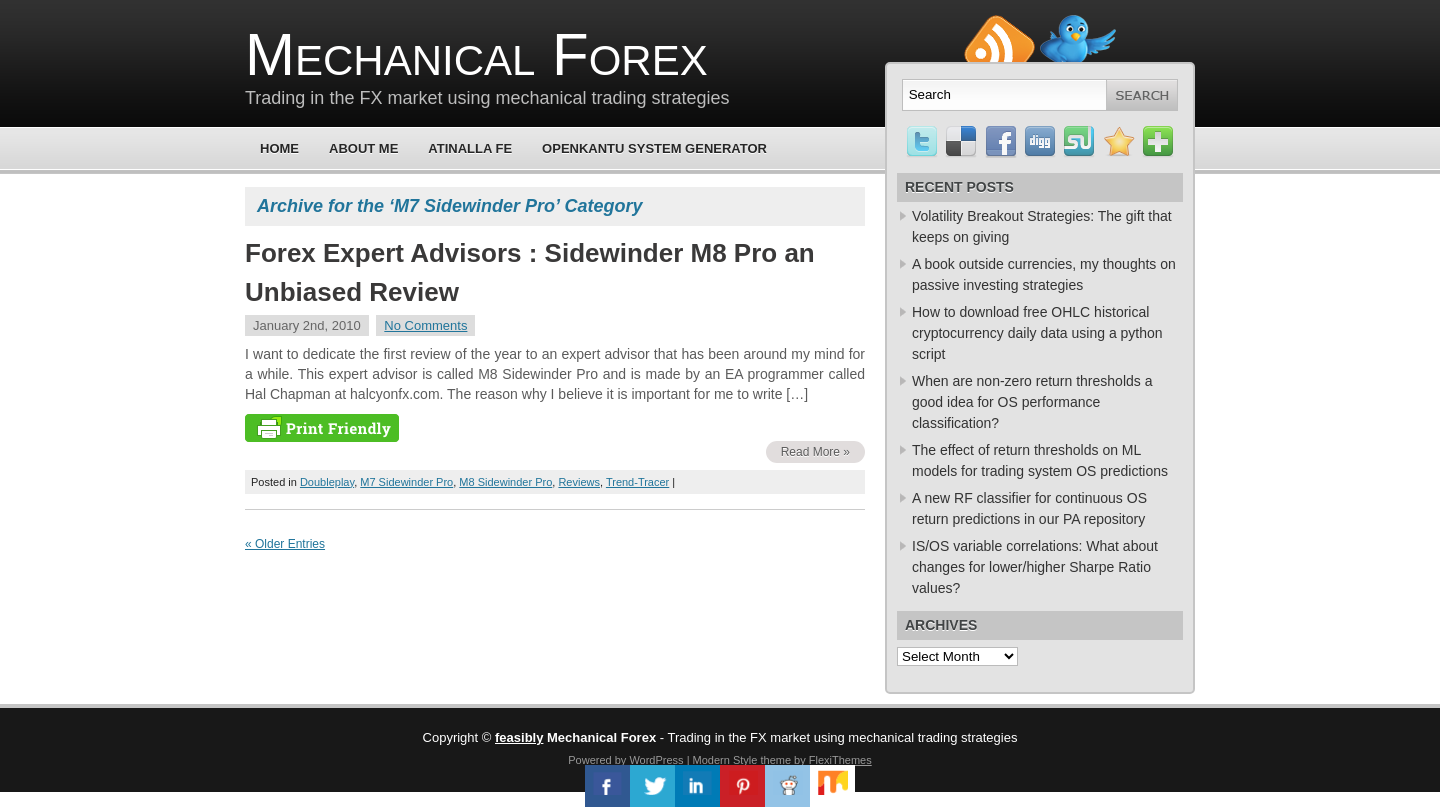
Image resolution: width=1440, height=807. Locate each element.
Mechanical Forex (476, 54)
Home (279, 148)
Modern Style (725, 760)
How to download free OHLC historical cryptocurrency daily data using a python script (1037, 333)
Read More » (815, 452)
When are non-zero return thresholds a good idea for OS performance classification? (1032, 402)
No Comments (425, 325)
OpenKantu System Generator (654, 148)
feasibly (519, 737)
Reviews (579, 482)
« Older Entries (285, 544)
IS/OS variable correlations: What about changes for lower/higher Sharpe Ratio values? (1035, 567)
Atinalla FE (470, 148)
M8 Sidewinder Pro (505, 482)
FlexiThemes (840, 760)
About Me (363, 148)
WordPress (656, 760)
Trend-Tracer (637, 482)
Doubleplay (327, 482)
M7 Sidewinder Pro (406, 482)
